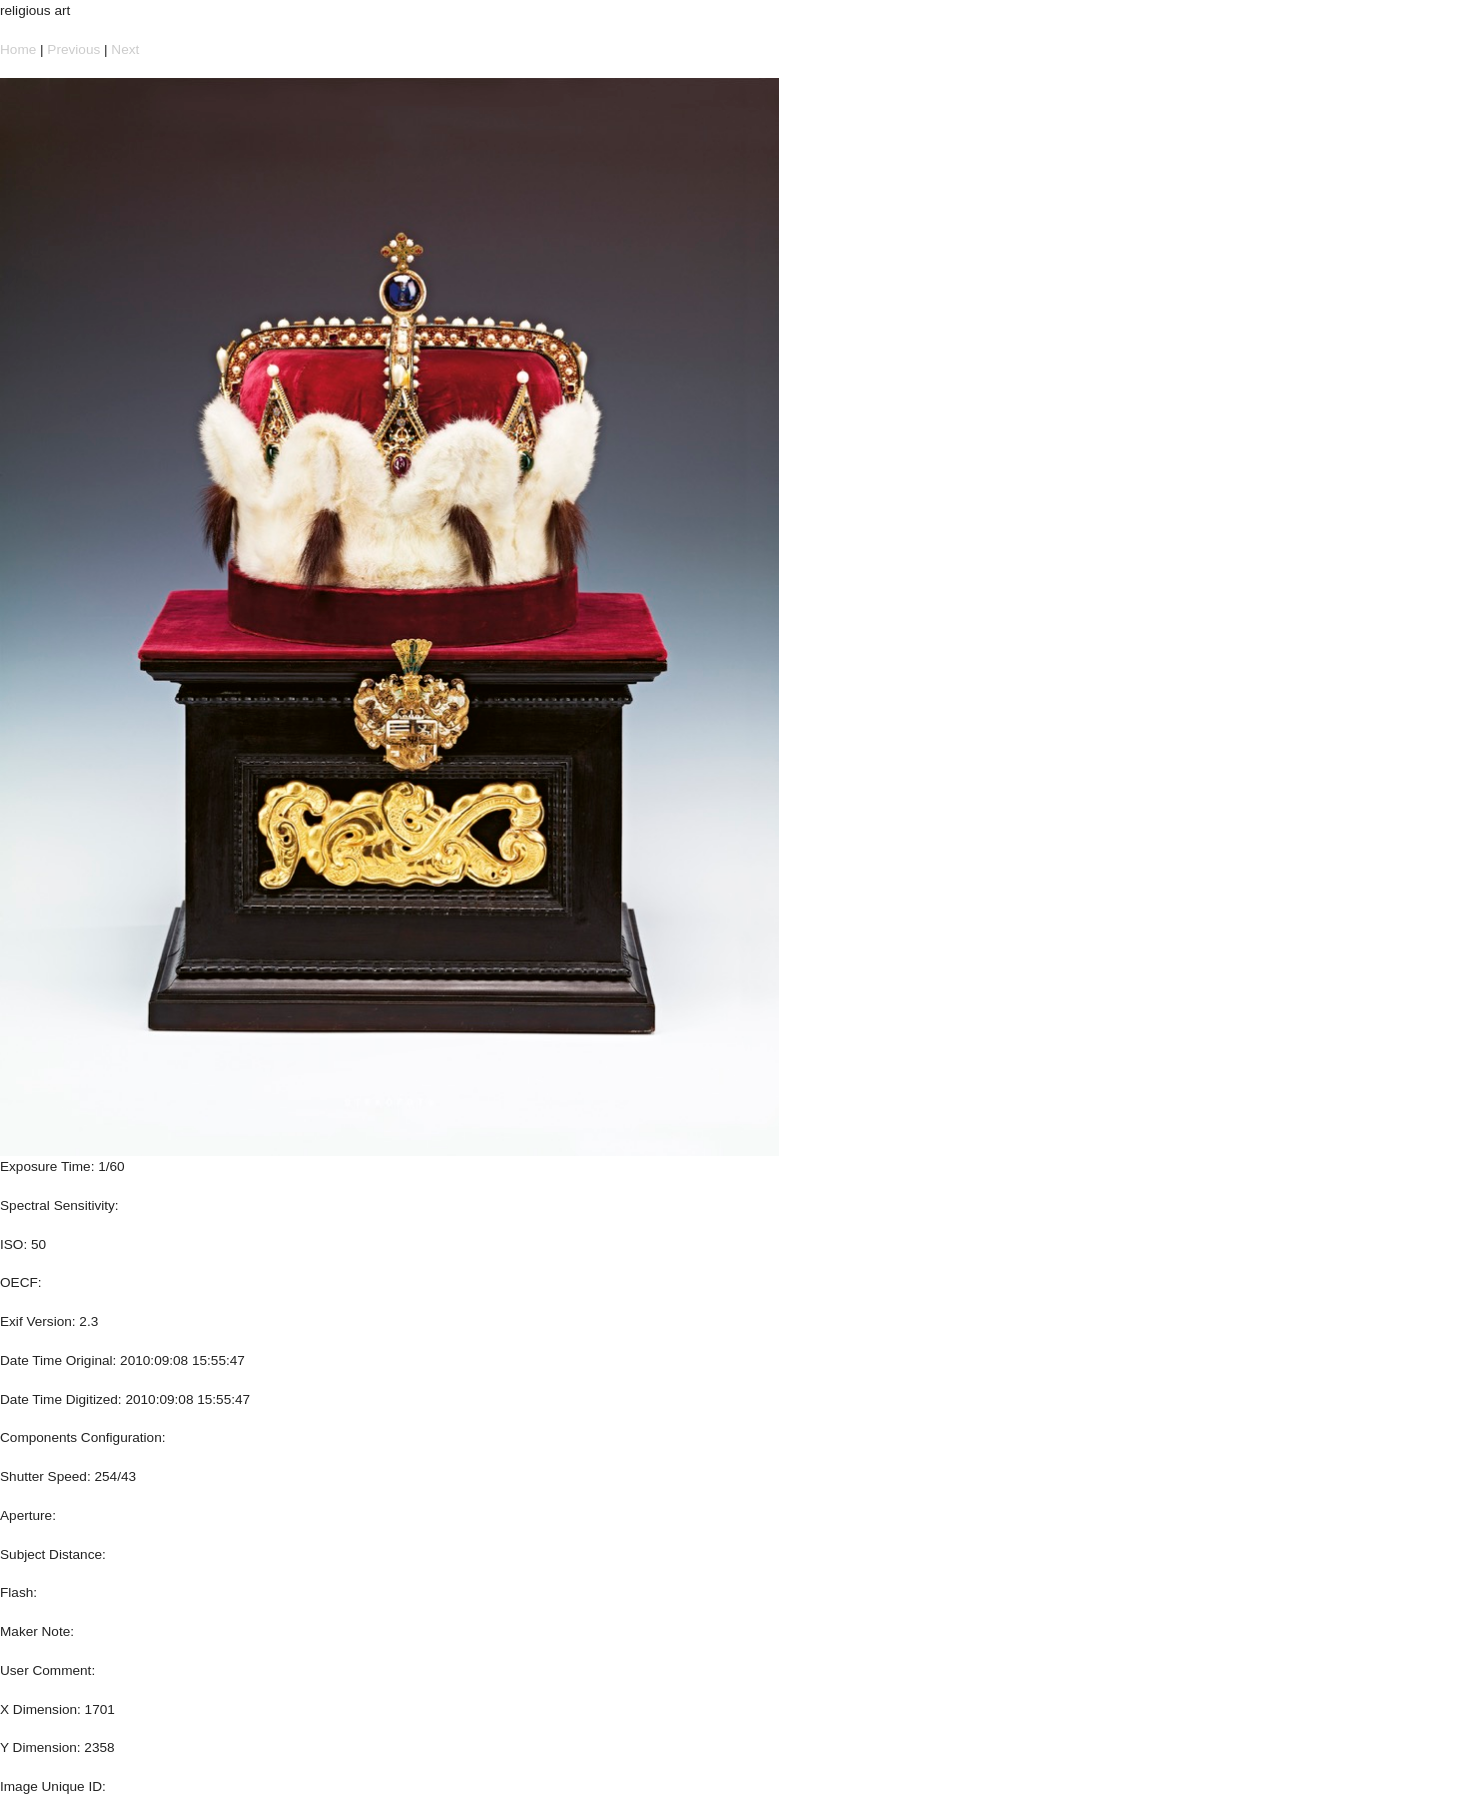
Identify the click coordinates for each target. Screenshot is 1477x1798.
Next (125, 49)
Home (18, 49)
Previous (73, 49)
